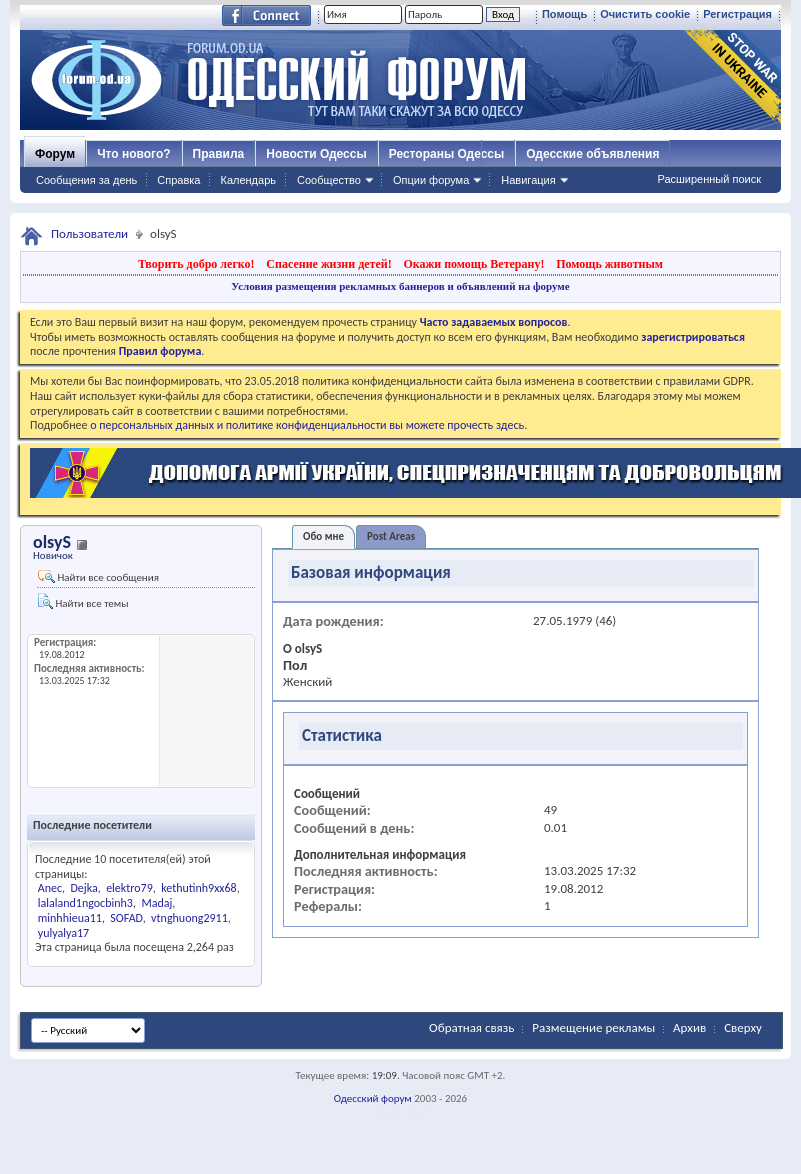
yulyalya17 (63, 933)
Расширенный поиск (709, 179)
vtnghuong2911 (189, 918)
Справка (178, 180)
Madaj (156, 903)
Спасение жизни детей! (328, 264)
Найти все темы (83, 601)
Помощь (564, 14)
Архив (689, 1027)
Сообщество (329, 180)
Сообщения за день (86, 180)
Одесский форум (373, 1098)
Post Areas (391, 536)
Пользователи (89, 233)
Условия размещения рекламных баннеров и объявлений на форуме (400, 286)
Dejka (83, 888)
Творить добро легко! (196, 264)
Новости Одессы (316, 154)
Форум (55, 154)
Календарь (248, 180)
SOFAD (126, 918)
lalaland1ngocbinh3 (85, 903)
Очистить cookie (645, 14)
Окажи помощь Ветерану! (473, 264)
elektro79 (129, 888)
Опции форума (431, 180)
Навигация (528, 180)
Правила (219, 154)
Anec (50, 888)
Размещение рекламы (593, 1027)
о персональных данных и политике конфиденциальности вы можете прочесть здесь (307, 425)
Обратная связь (471, 1027)
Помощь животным (609, 264)
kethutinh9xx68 (199, 888)
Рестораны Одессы (447, 154)
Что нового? (133, 154)
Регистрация (737, 14)
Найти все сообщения (98, 577)
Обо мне (323, 536)
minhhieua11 (70, 918)
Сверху (743, 1027)
